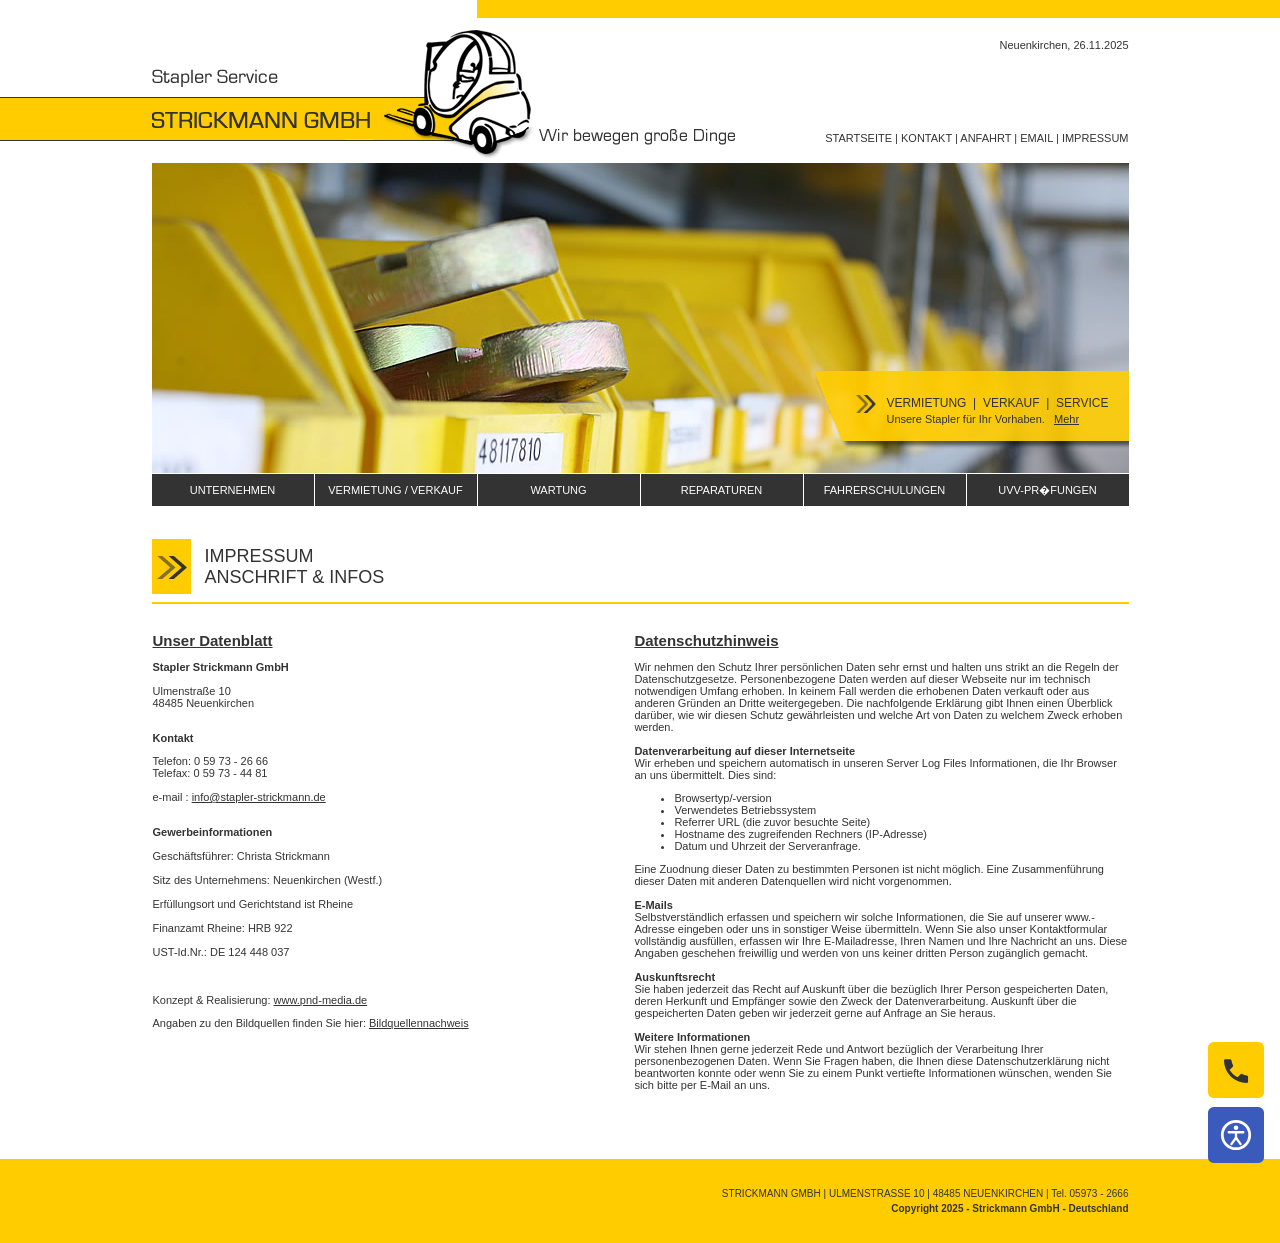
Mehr (1066, 419)
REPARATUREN (722, 490)
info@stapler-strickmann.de (259, 797)
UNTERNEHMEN (233, 490)
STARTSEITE (858, 138)
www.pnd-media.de (321, 1000)
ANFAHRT (985, 138)
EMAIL (1036, 138)
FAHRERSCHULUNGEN (885, 490)
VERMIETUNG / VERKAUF (395, 490)
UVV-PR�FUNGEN (1047, 490)
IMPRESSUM (1095, 138)
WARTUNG (558, 490)
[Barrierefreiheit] (1236, 1135)
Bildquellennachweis (419, 1023)
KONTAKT (926, 138)
